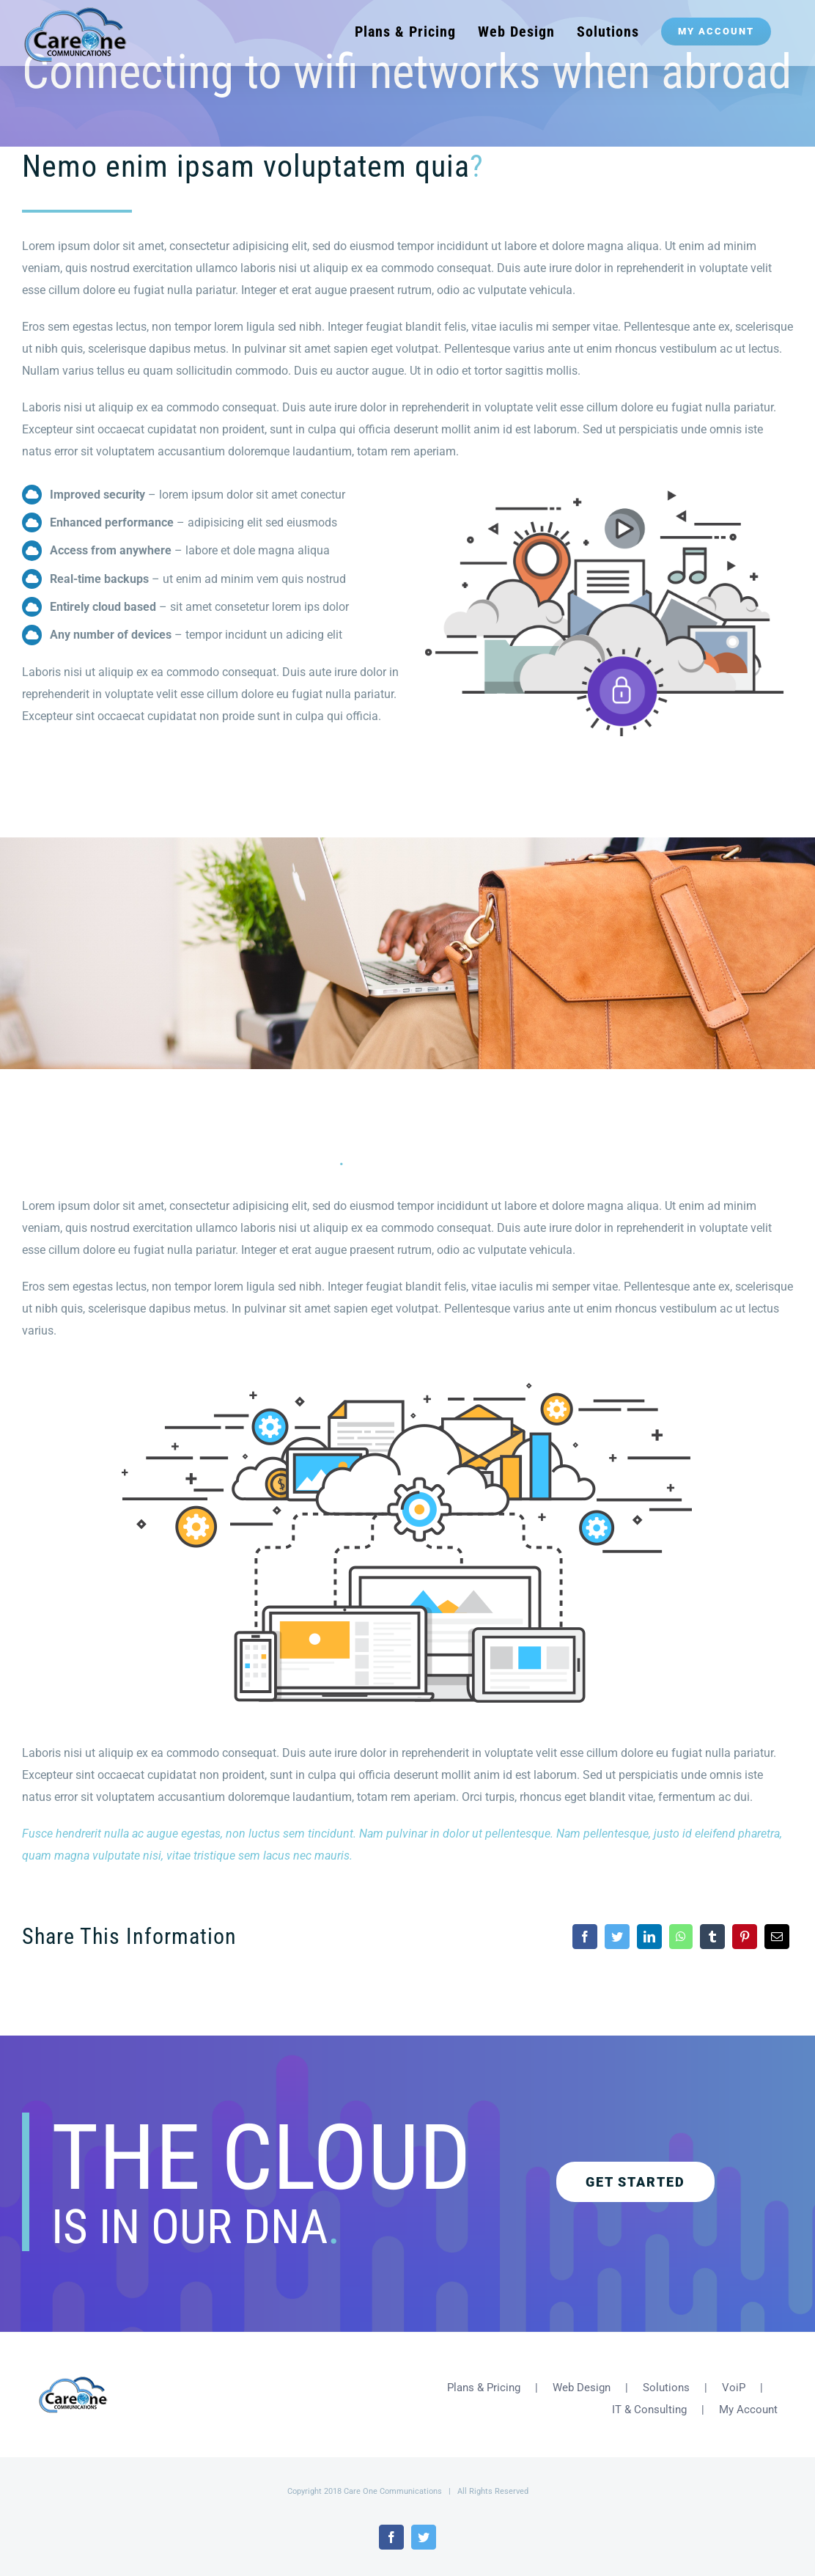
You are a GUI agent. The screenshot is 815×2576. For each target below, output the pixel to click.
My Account (748, 2397)
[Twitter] (617, 1936)
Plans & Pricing (483, 2375)
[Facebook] (585, 1936)
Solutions (666, 2375)
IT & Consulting (649, 2397)
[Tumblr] (712, 1936)
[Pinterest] (745, 1936)
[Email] (777, 1936)
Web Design (582, 2375)
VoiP (733, 2375)
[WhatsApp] (680, 1936)
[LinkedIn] (649, 1936)
